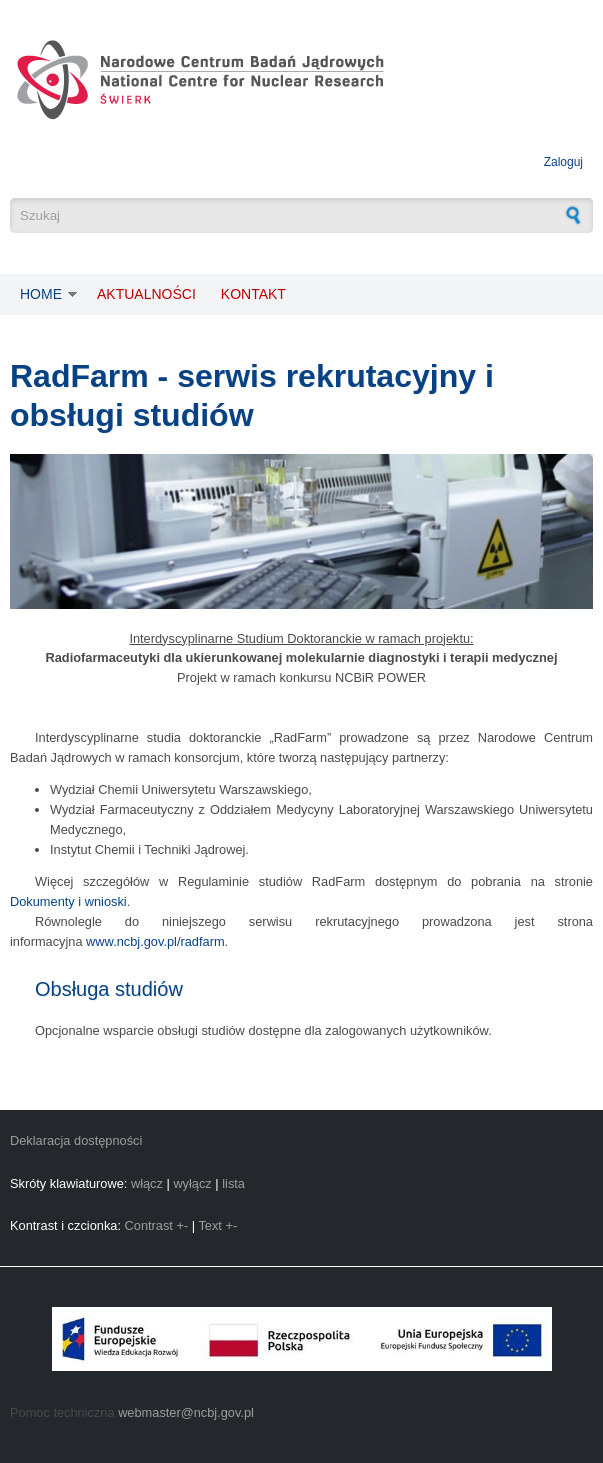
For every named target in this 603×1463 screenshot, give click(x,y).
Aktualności (146, 294)
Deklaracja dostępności (76, 1140)
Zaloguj (563, 162)
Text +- (217, 1225)
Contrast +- (157, 1225)
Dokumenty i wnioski (68, 901)
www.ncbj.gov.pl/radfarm (155, 941)
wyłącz (192, 1183)
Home (41, 294)
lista (233, 1183)
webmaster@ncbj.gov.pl (186, 1412)
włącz (147, 1183)
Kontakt (253, 294)
